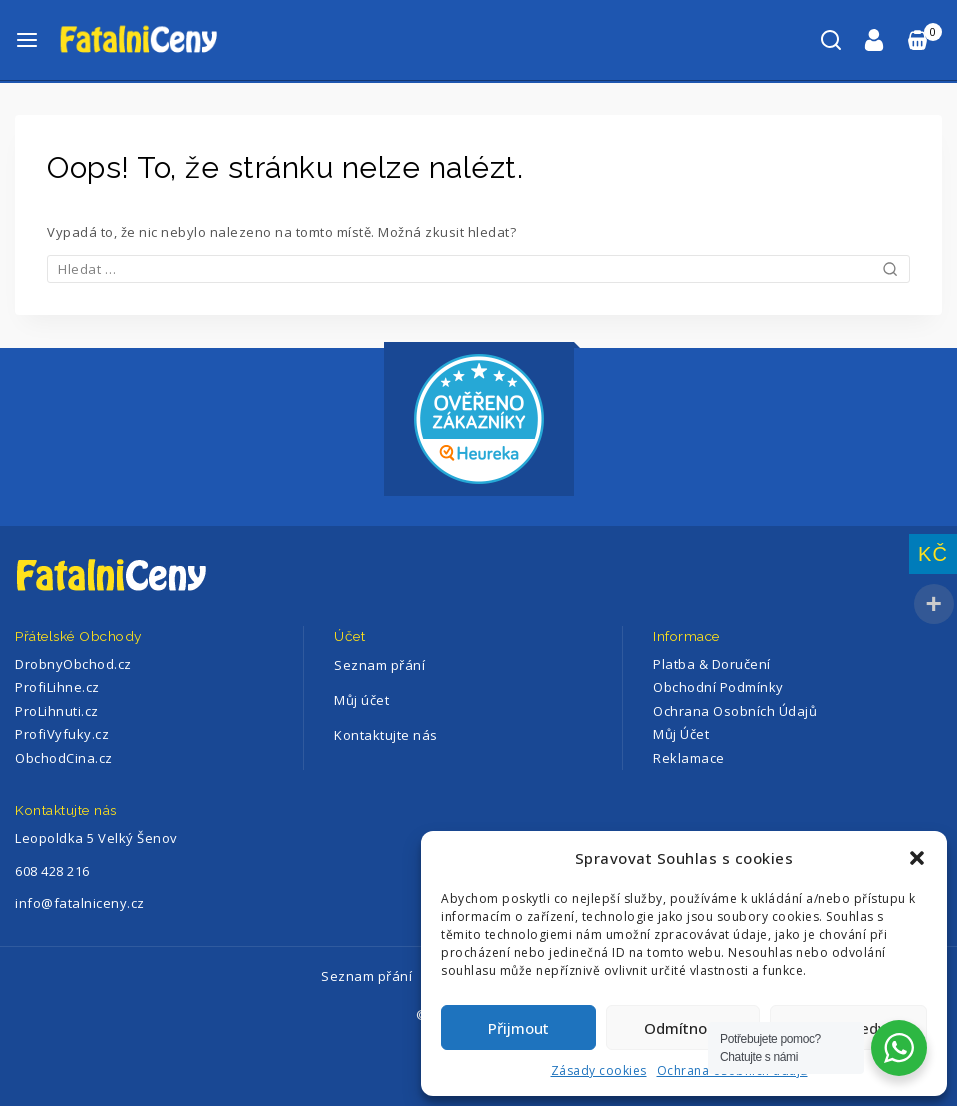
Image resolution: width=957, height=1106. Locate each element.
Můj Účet (681, 734)
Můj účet (361, 700)
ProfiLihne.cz (57, 687)
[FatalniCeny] (159, 39)
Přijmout (518, 1028)
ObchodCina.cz (64, 758)
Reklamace (689, 758)
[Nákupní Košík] (923, 40)
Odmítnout (683, 1028)
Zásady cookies (599, 1070)
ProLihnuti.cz (57, 711)
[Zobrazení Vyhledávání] (831, 40)
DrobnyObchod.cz (73, 664)
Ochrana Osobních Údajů (735, 711)
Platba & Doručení (712, 664)
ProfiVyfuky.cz (62, 734)
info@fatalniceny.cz (80, 903)
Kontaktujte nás (386, 735)
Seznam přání (379, 665)
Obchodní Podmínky (718, 687)
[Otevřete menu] (27, 40)
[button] (917, 858)
